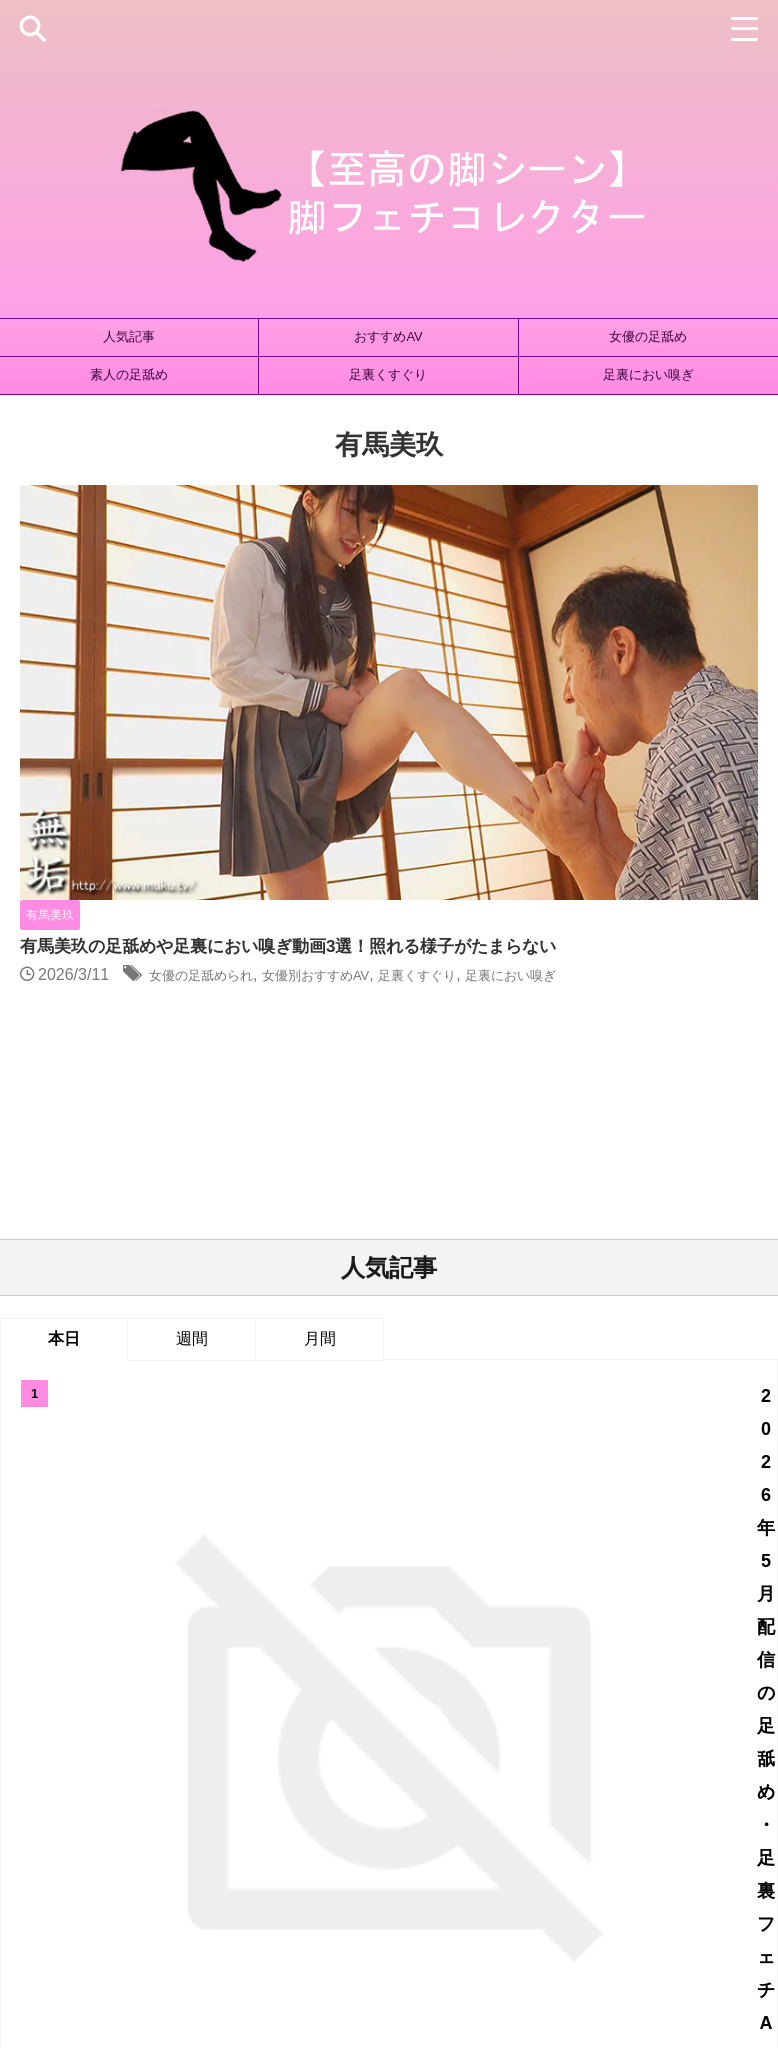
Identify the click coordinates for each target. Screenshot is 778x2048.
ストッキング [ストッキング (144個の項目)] (139, 1740)
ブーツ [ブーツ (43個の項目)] (658, 1740)
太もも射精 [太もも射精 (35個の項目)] (53, 1773)
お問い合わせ (541, 1915)
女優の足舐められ (528, 587)
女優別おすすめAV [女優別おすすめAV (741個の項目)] (395, 1773)
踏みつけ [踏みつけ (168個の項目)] (645, 1806)
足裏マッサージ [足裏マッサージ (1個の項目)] (549, 1806)
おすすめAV (388, 336)
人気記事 (129, 336)
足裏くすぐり (388, 374)
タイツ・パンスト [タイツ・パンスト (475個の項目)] (254, 1740)
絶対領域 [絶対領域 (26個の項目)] (69, 1806)
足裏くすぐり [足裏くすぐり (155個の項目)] (235, 1806)
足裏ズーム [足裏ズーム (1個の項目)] (446, 1806)
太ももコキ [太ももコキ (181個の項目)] (735, 1740)
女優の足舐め (648, 336)
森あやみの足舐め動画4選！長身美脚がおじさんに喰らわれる (446, 1390)
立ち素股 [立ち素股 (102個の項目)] (500, 1773)
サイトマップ (298, 1915)
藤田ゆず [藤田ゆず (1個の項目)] (146, 1806)
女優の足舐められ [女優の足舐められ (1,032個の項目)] (265, 1773)
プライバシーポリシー (420, 1915)
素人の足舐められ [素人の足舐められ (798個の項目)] (705, 1773)
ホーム (219, 1915)
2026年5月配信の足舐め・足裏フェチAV (447, 1055)
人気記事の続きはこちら (389, 1579)
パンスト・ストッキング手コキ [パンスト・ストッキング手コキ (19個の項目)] (524, 1740)
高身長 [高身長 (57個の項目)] (715, 1806)
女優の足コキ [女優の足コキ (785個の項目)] (150, 1773)
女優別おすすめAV (666, 587)
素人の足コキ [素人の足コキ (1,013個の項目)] (589, 1773)
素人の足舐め (129, 374)
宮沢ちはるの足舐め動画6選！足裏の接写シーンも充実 (446, 1196)
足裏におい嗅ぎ (648, 374)
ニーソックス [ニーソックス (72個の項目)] (370, 1740)
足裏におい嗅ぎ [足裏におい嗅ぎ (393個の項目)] (344, 1806)
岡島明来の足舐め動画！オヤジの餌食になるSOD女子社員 (446, 1293)
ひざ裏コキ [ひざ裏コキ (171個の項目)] (42, 1740)
